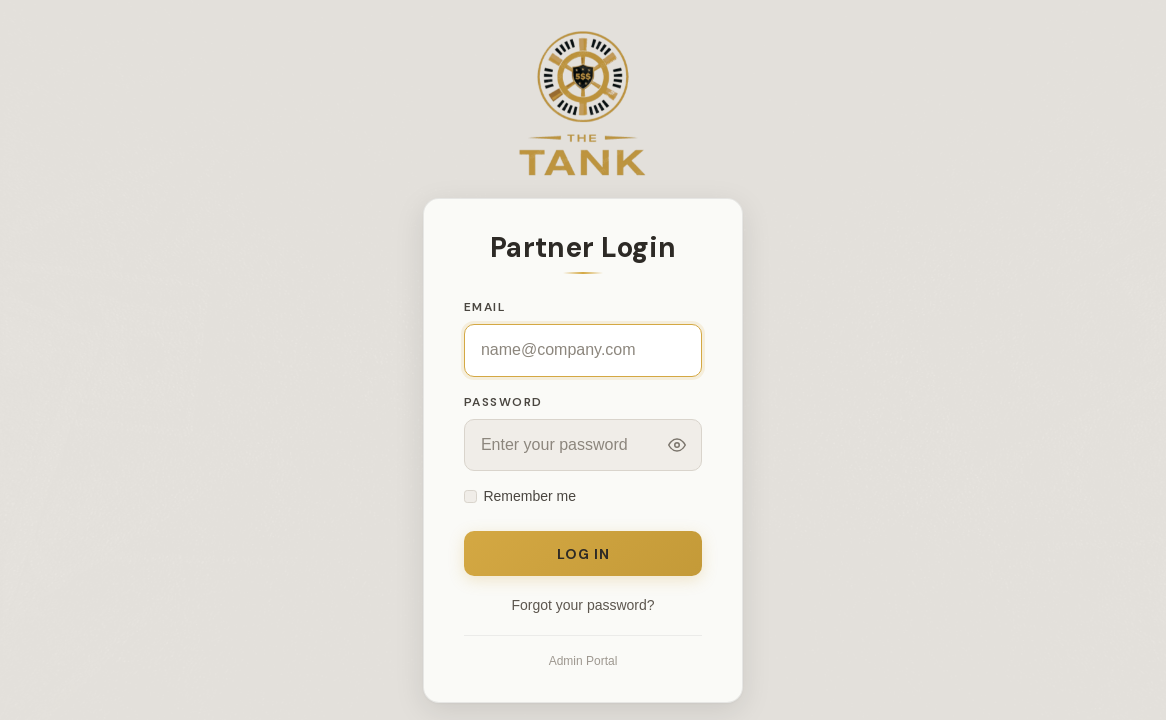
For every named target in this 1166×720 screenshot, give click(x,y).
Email (485, 307)
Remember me (529, 496)
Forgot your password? (582, 605)
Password (503, 402)
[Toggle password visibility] (677, 445)
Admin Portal (583, 661)
